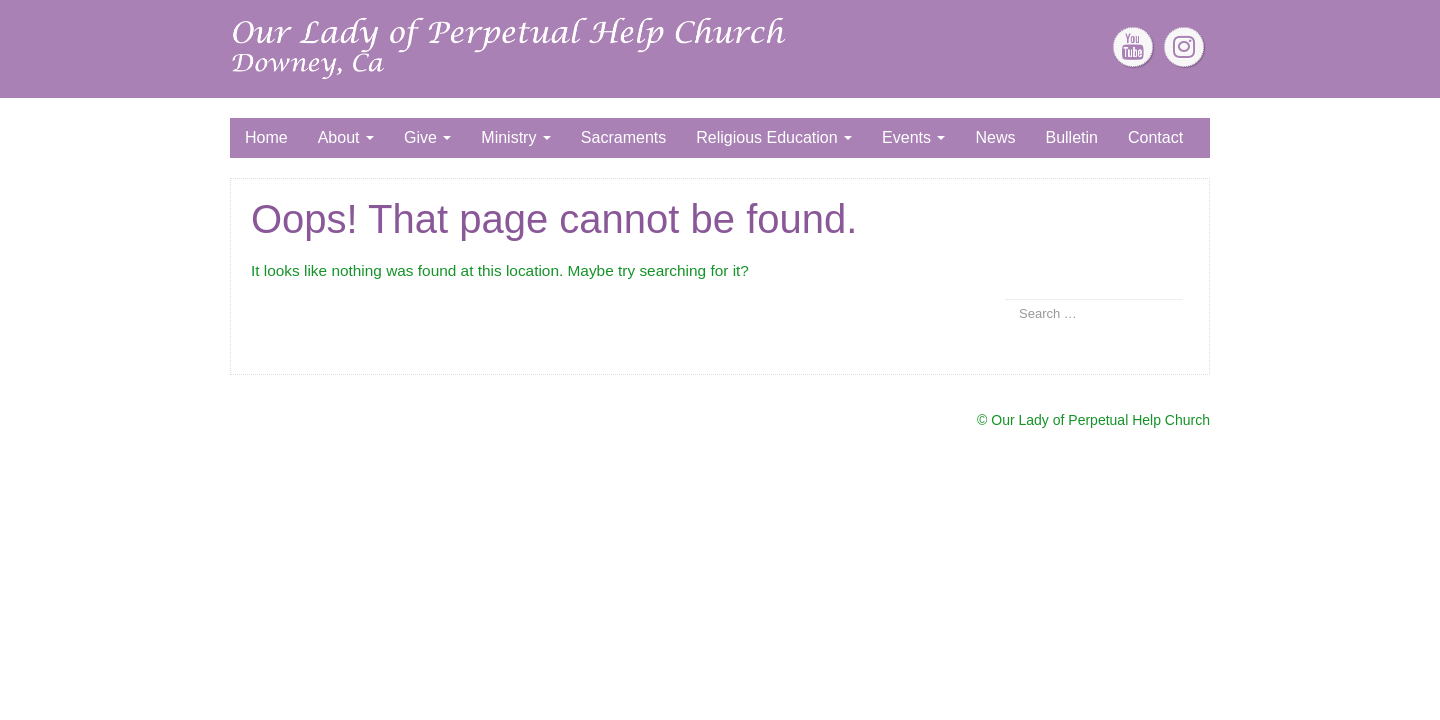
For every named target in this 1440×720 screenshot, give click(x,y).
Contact (1155, 137)
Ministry (516, 137)
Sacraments (623, 137)
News (995, 137)
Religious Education (774, 137)
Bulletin (1071, 137)
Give (427, 137)
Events (913, 137)
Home (266, 137)
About (346, 137)
